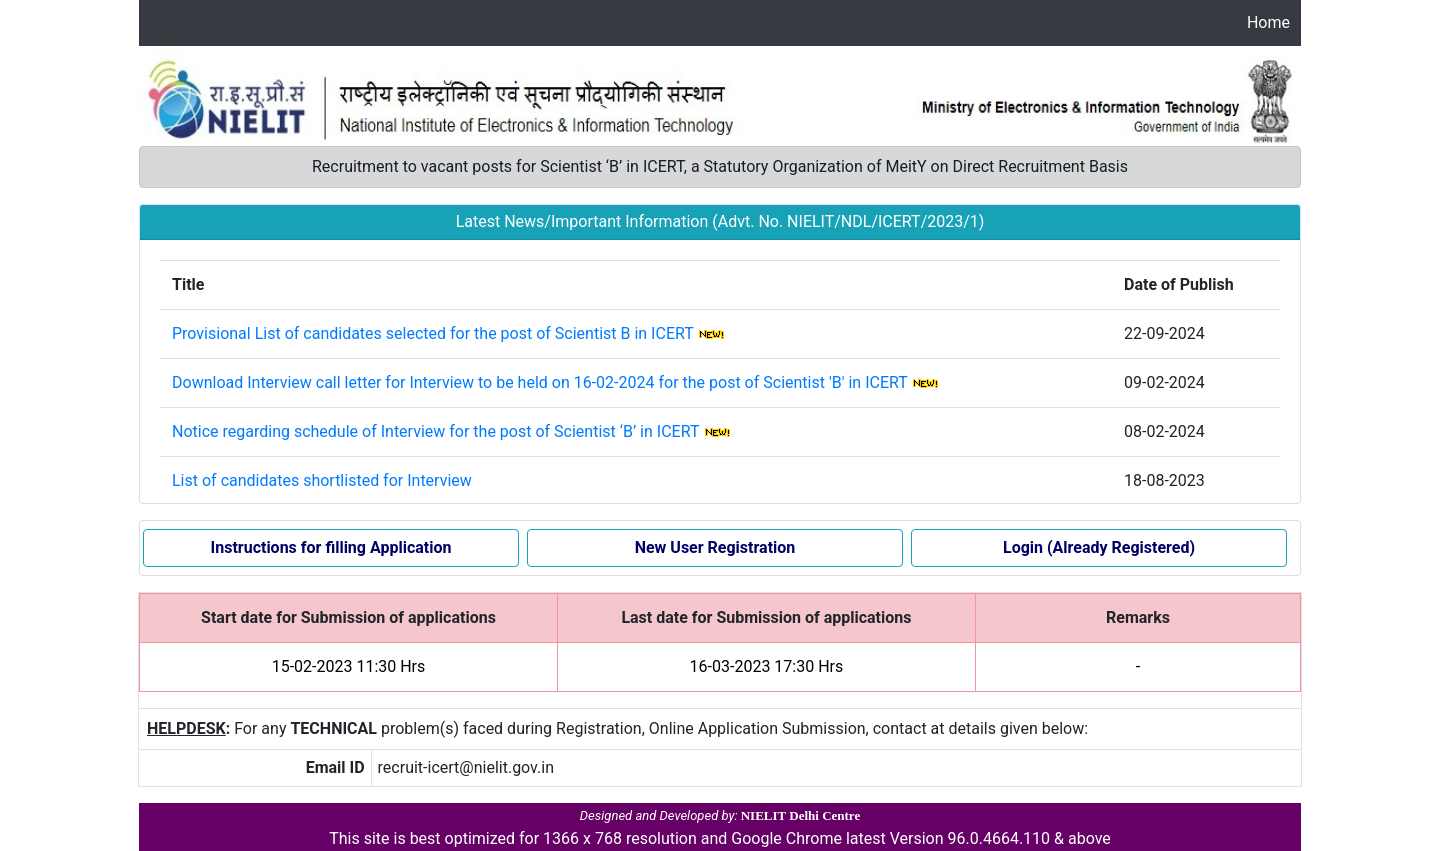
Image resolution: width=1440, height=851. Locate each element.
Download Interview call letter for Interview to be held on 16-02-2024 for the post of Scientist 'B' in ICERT (540, 382)
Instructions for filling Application (331, 547)
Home (1268, 22)
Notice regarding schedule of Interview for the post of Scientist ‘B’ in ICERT (435, 431)
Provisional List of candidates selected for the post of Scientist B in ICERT (432, 333)
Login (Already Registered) (1099, 547)
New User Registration (715, 547)
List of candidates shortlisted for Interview (322, 480)
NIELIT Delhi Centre (800, 815)
